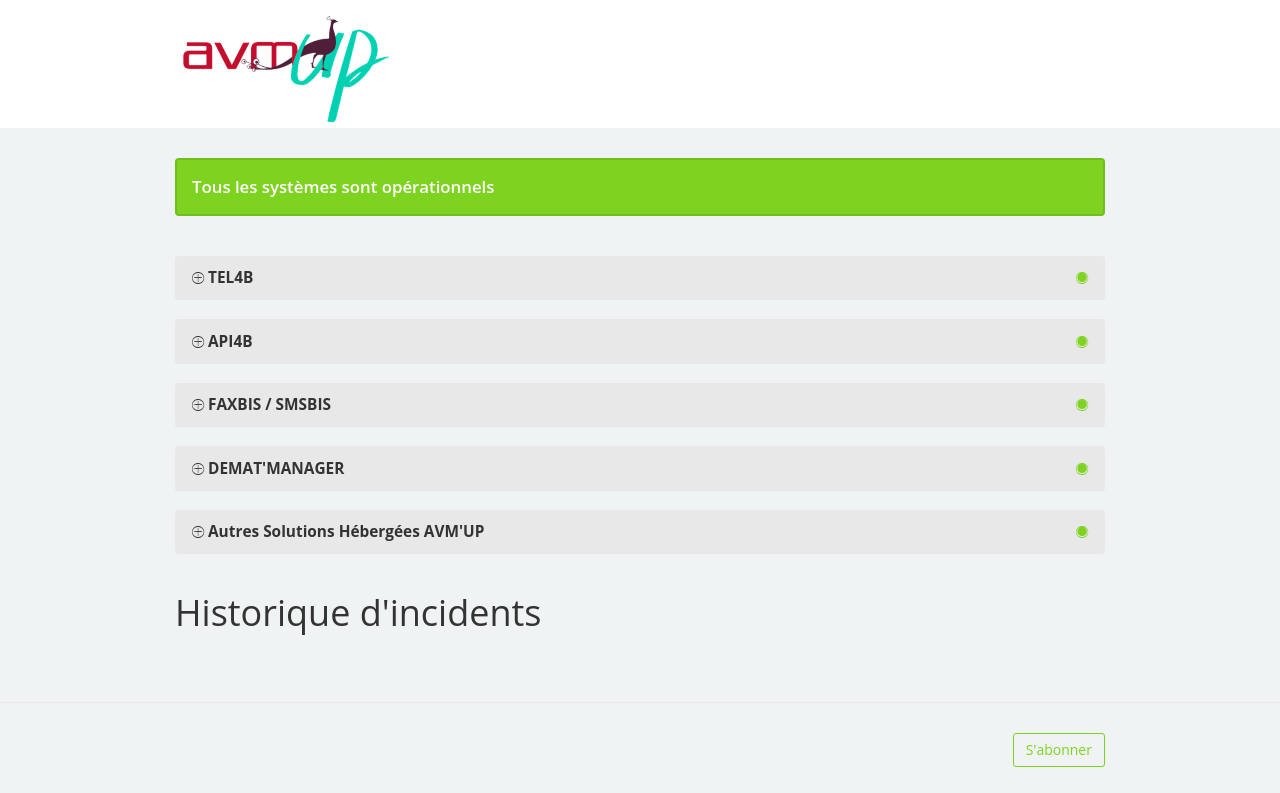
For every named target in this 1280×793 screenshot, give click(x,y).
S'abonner (1059, 749)
